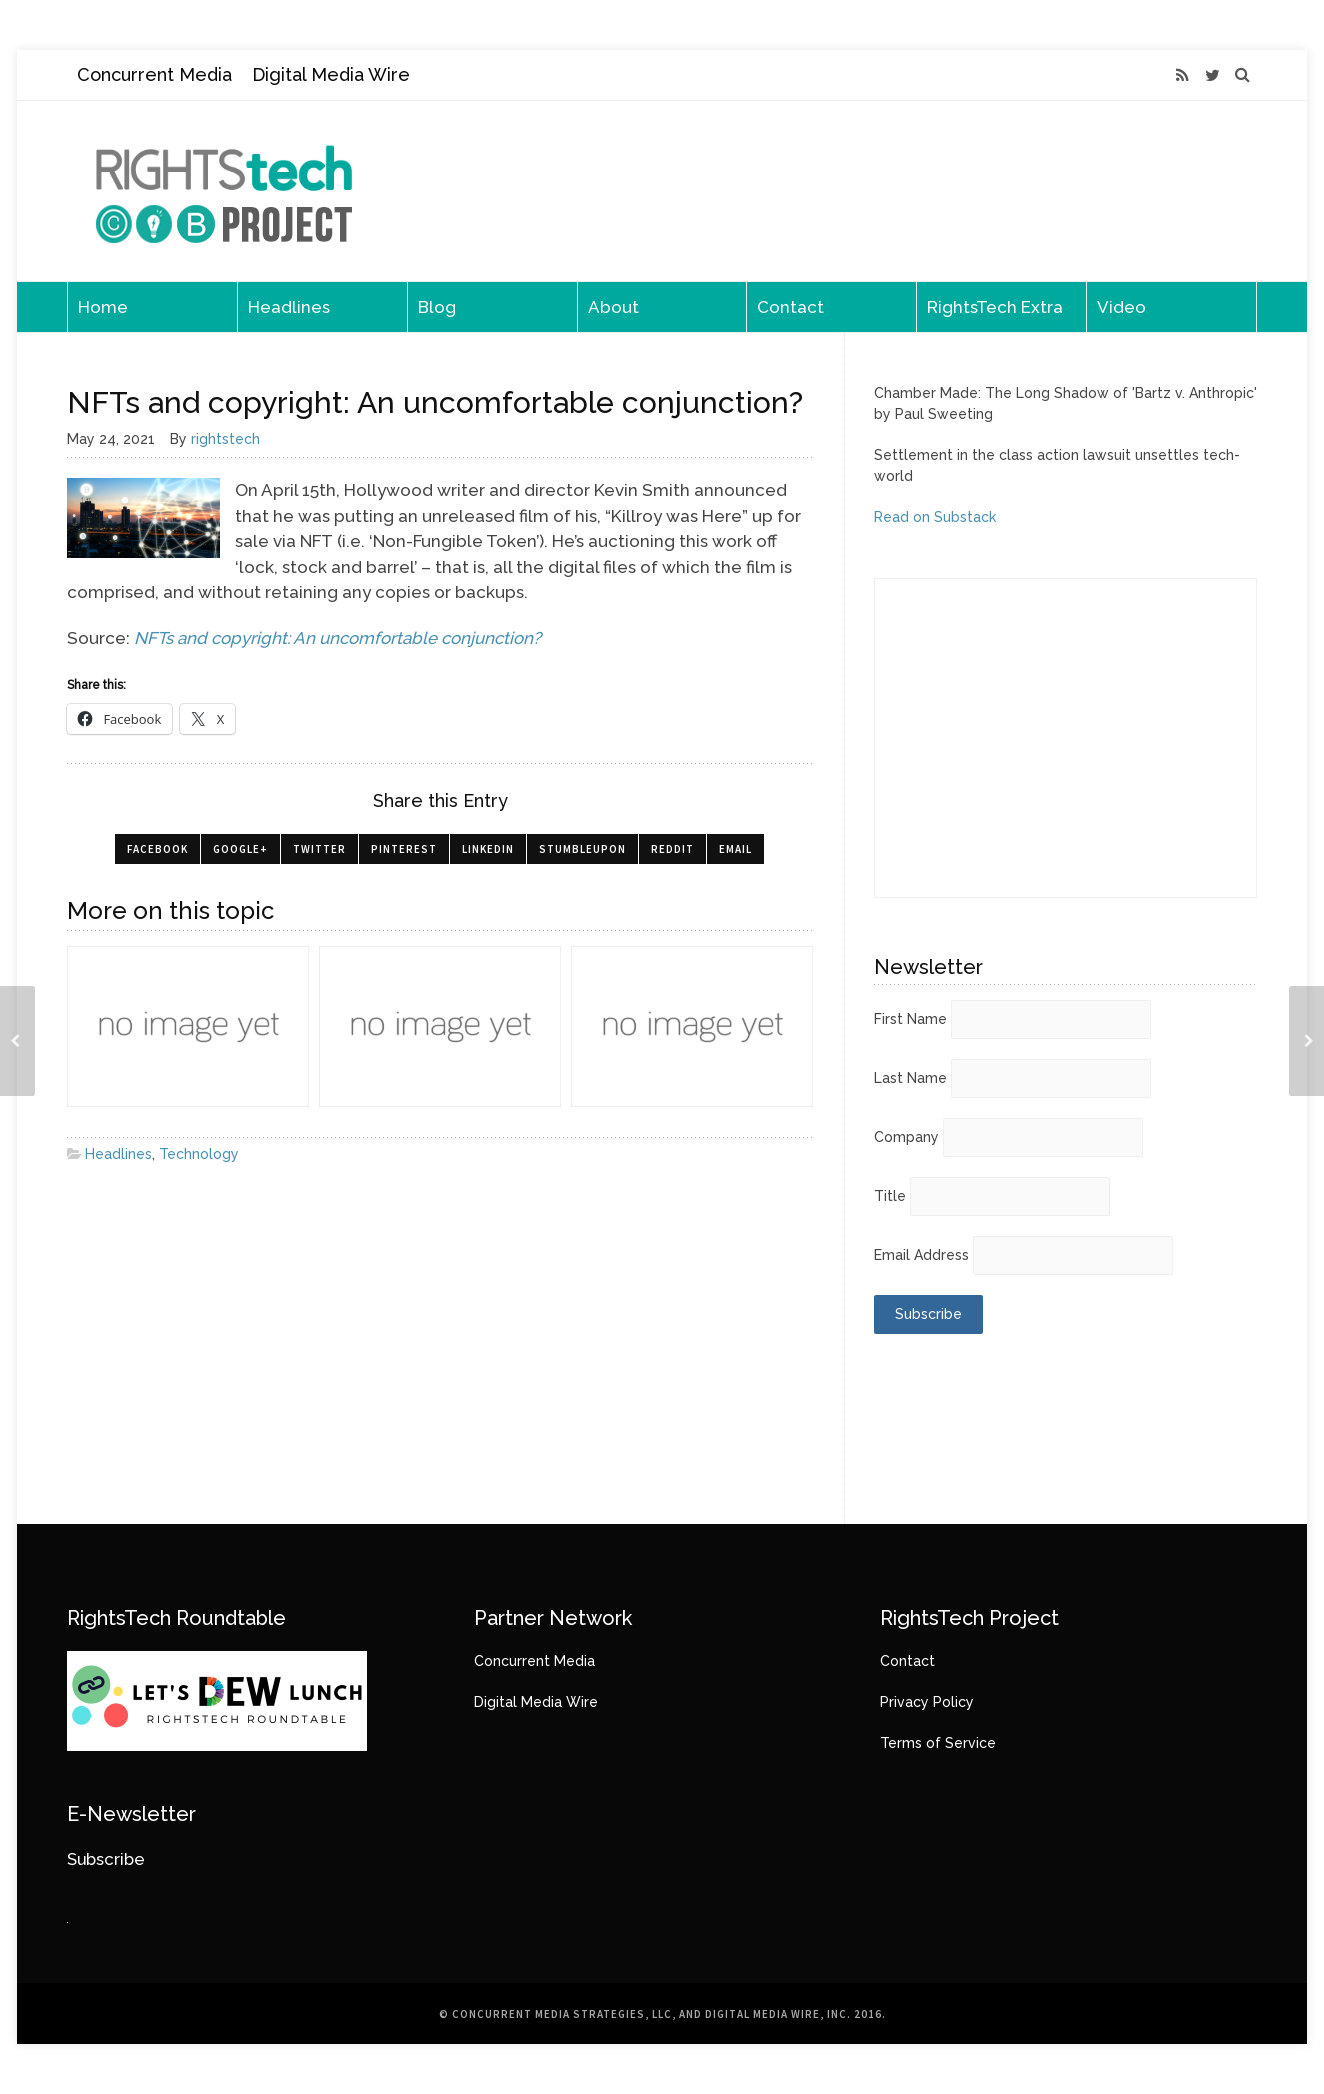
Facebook (157, 849)
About (613, 307)
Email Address (921, 1255)
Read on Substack (935, 517)
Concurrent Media (154, 74)
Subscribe (106, 1859)
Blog (437, 307)
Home (103, 307)
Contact (790, 307)
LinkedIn (488, 849)
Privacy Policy (927, 1702)
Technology (199, 1154)
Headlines (289, 307)
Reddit (672, 849)
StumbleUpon (582, 849)
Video (1121, 307)
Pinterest (404, 849)
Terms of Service (938, 1743)
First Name (910, 1019)
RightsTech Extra (995, 307)
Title (890, 1196)
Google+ (240, 849)
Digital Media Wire (331, 74)
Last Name (910, 1078)
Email (735, 849)
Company (906, 1137)
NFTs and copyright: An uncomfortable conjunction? (337, 638)
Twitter (319, 849)
